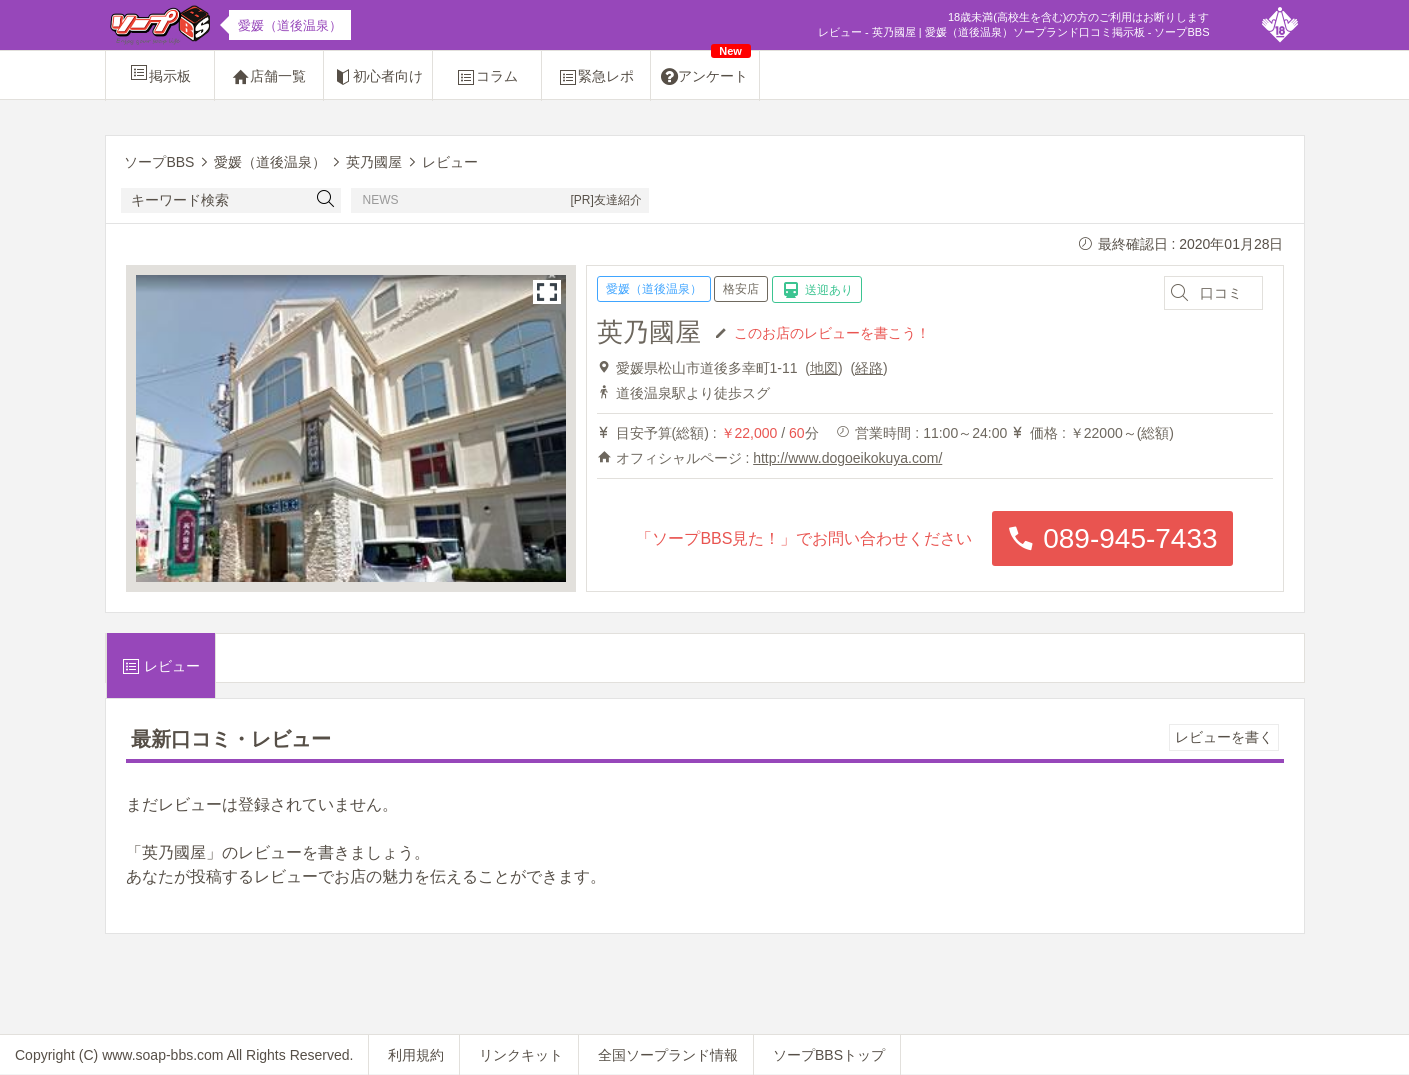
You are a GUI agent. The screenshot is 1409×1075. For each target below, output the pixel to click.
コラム (487, 77)
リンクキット (521, 1055)
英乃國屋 (649, 332)
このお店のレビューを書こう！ (832, 332)
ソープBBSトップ (829, 1055)
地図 (824, 368)
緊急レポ (596, 77)
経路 (869, 368)
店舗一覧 (269, 77)
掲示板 (160, 73)
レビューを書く (1224, 737)
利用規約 (416, 1055)
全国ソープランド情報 (668, 1055)
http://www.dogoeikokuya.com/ (847, 458)
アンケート (706, 69)
